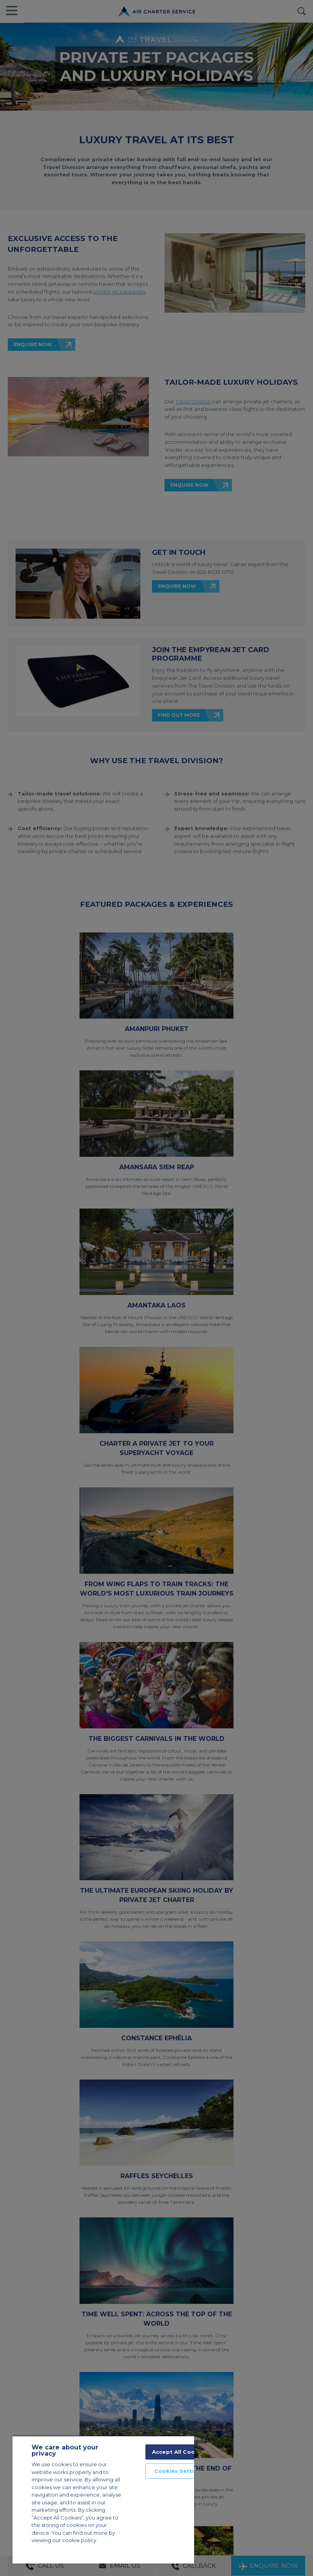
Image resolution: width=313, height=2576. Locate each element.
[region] (103, 2499)
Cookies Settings (179, 2471)
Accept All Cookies (179, 2452)
